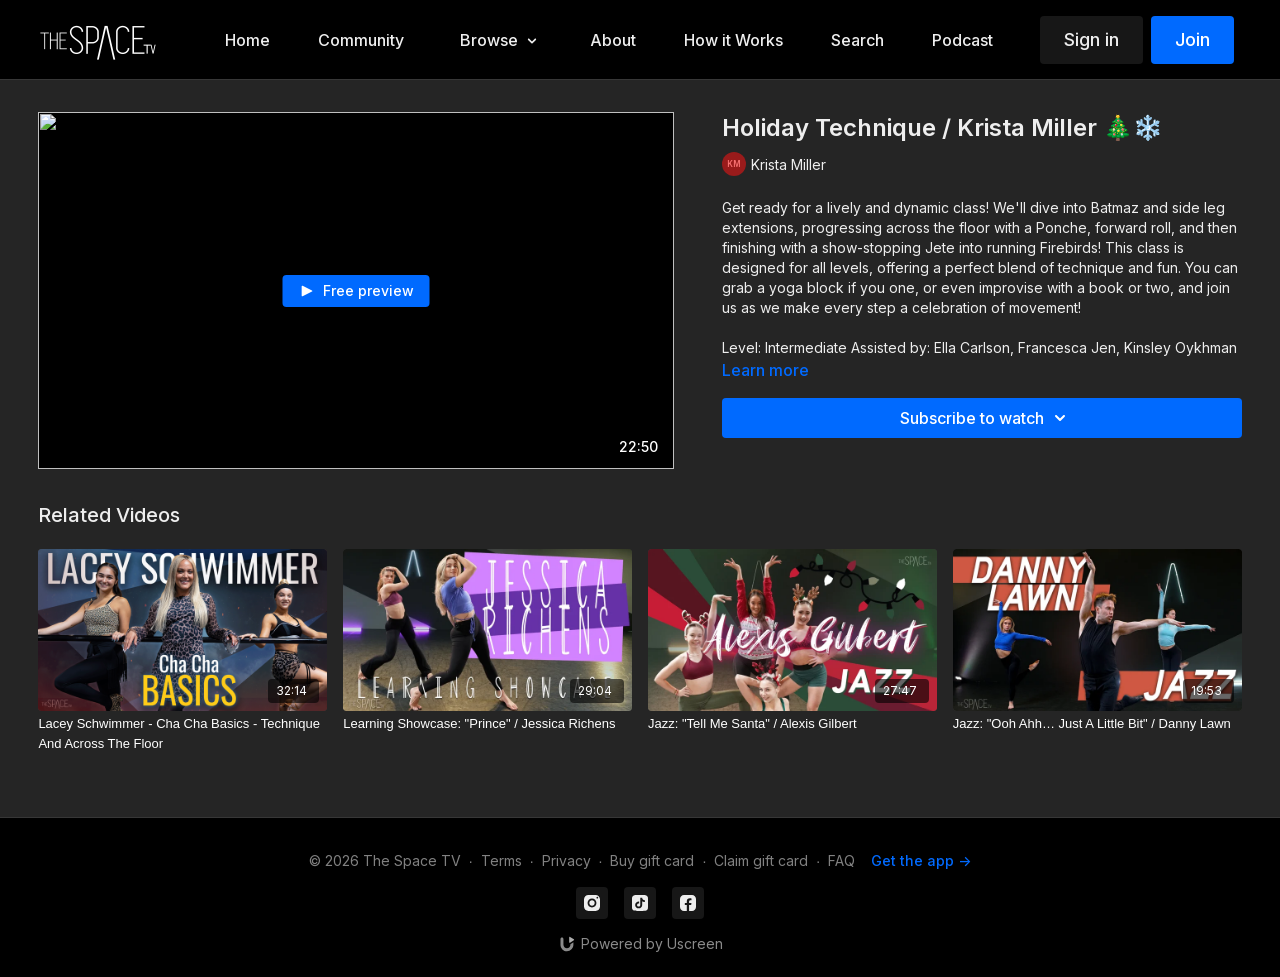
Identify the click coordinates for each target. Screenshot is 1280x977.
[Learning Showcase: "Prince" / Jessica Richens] (487, 724)
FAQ (841, 860)
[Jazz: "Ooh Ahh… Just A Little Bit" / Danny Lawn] (1097, 724)
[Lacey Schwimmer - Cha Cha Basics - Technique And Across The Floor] (182, 733)
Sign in (1091, 39)
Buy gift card (652, 860)
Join (1192, 39)
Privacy (566, 860)
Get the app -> (921, 860)
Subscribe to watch (986, 418)
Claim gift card (761, 860)
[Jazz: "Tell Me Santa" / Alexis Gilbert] (792, 724)
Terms (501, 860)
